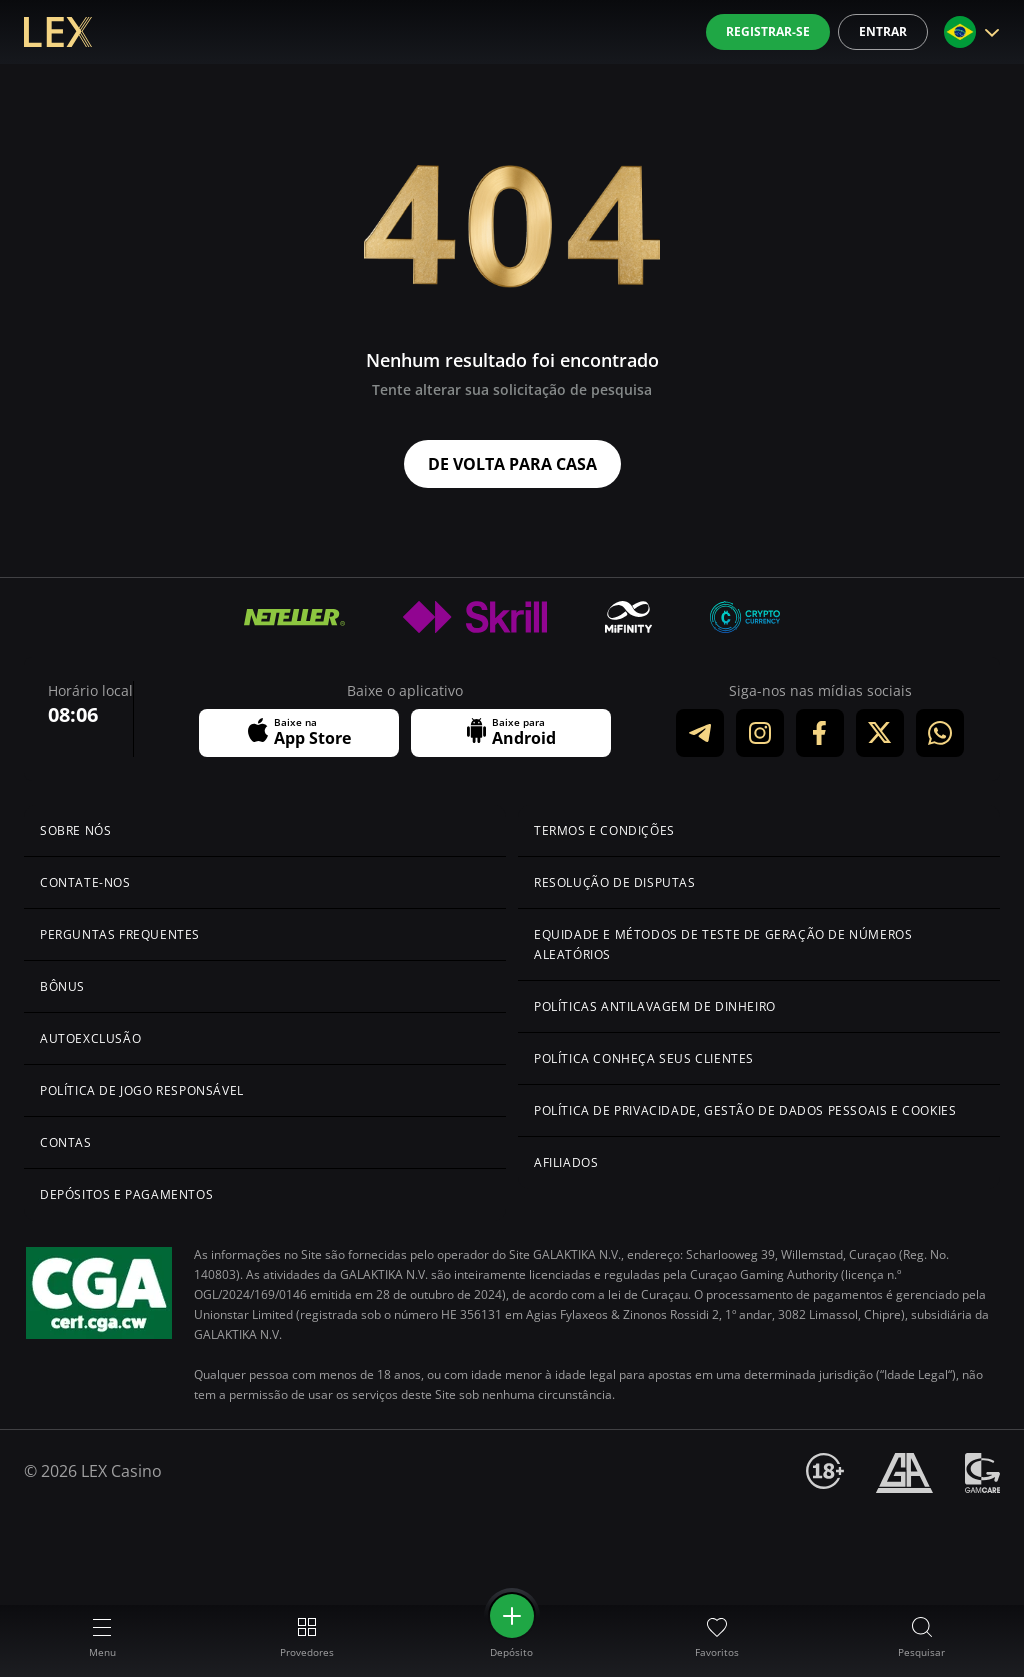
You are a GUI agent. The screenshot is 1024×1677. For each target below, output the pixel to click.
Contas (66, 1142)
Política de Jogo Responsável (142, 1090)
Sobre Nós (75, 830)
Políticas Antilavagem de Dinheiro (655, 1006)
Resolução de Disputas (615, 882)
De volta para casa (512, 464)
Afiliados (566, 1162)
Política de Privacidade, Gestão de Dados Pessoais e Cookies (745, 1110)
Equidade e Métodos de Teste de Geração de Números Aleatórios (723, 944)
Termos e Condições (604, 830)
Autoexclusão (90, 1038)
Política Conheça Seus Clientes (644, 1058)
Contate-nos (85, 882)
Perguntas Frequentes (120, 934)
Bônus (62, 986)
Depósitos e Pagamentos (126, 1194)
